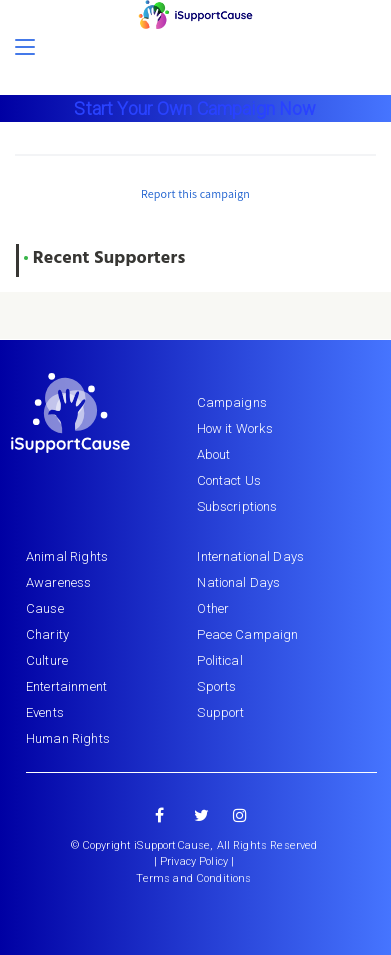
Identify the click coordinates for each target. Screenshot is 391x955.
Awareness (58, 582)
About (214, 454)
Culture (47, 660)
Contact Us (229, 480)
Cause (45, 608)
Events (45, 712)
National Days (238, 582)
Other (213, 608)
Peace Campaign (247, 634)
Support (220, 712)
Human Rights (68, 738)
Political (219, 660)
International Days (250, 556)
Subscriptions (237, 506)
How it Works (235, 428)
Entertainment (66, 686)
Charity (47, 634)
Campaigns (232, 402)
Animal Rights (67, 556)
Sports (216, 686)
